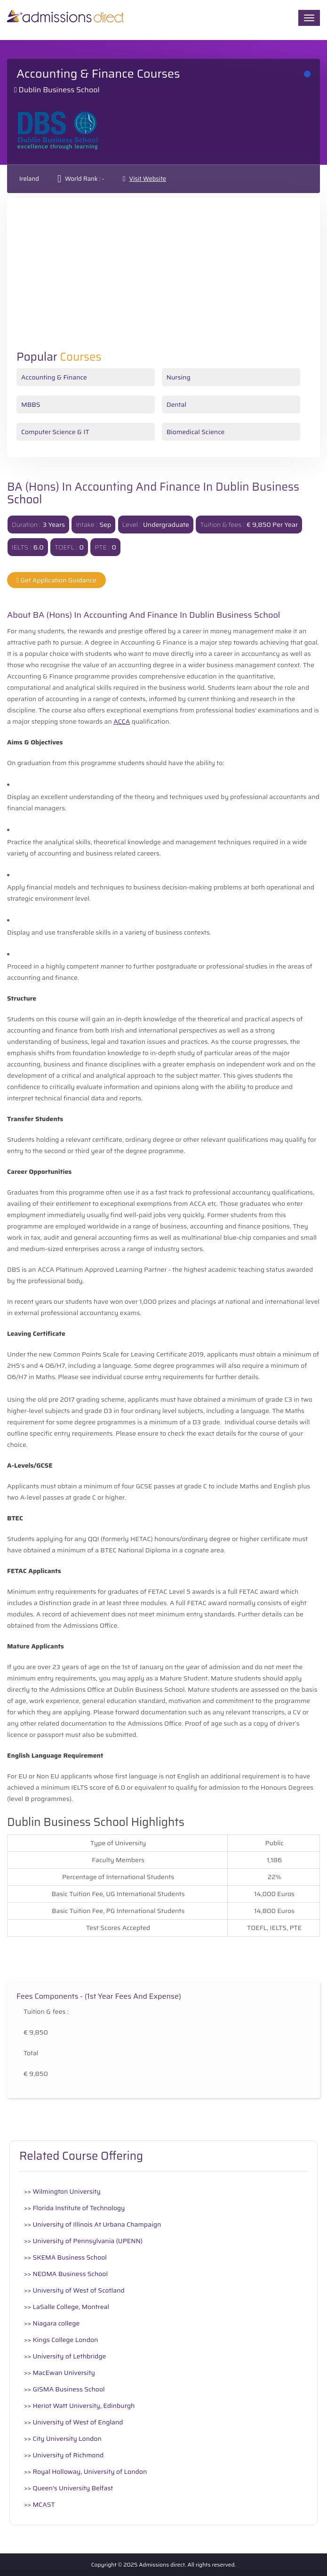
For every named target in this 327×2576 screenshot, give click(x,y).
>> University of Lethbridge (65, 2356)
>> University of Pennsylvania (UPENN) (83, 2241)
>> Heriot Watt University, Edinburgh (79, 2405)
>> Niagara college (52, 2323)
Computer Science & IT (55, 432)
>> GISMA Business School (64, 2389)
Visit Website (147, 179)
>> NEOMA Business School (66, 2274)
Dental (176, 404)
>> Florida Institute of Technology (74, 2208)
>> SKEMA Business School (65, 2257)
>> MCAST (39, 2504)
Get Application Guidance (56, 580)
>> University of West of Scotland (74, 2290)
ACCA (121, 721)
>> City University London (63, 2438)
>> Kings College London (61, 2339)
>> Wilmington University (62, 2191)
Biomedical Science (196, 432)
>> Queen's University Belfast (68, 2488)
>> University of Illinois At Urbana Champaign (92, 2224)
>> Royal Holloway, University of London (85, 2471)
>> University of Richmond (64, 2455)
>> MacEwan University (59, 2372)
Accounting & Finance (54, 377)
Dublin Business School (59, 90)
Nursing (179, 377)
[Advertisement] (163, 280)
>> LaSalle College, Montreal (66, 2306)
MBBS (30, 404)
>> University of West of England (73, 2422)
